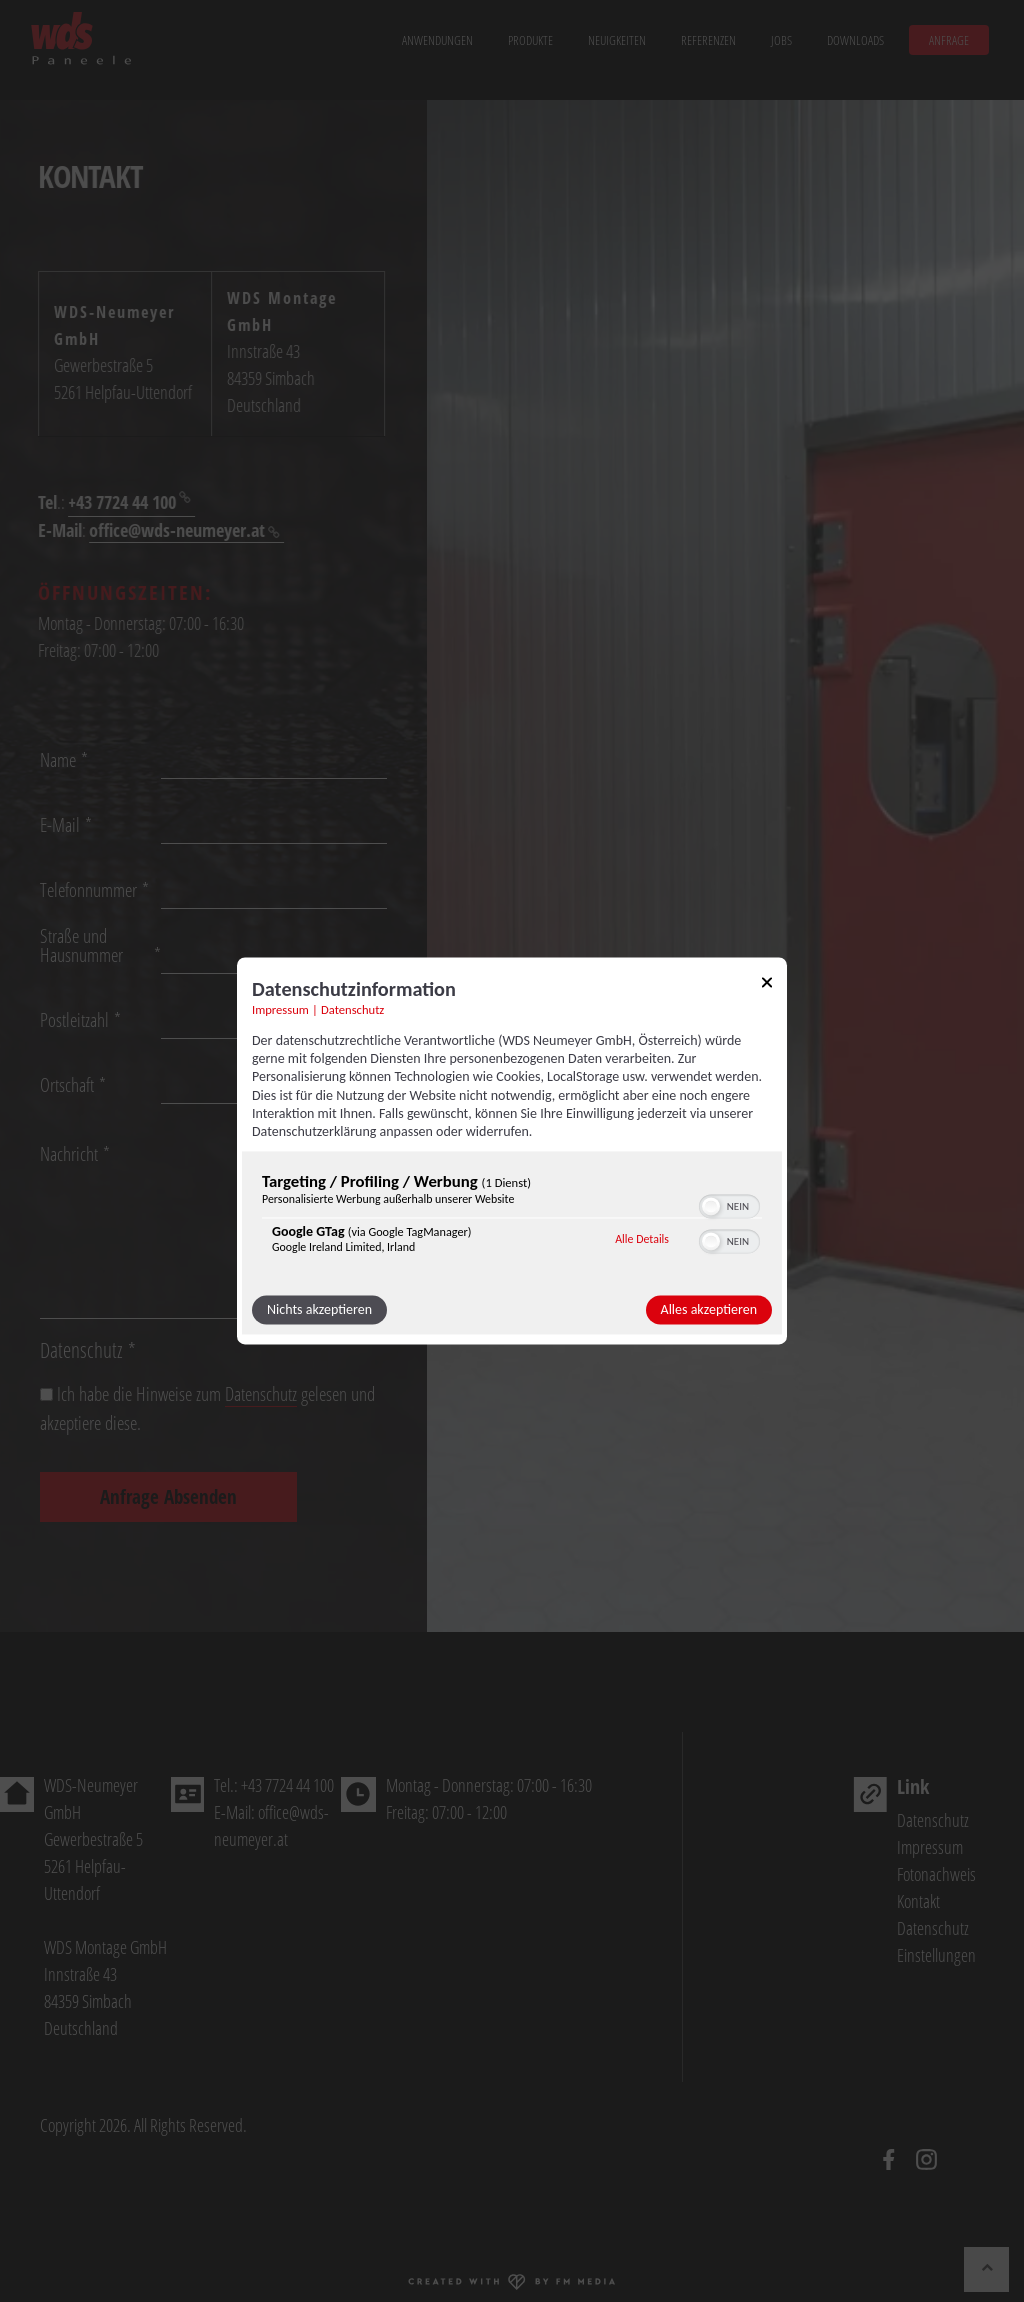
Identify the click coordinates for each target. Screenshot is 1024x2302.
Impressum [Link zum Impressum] (280, 1009)
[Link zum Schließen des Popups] (767, 985)
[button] (711, 1207)
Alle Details (642, 1239)
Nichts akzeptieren (319, 1310)
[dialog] (512, 1150)
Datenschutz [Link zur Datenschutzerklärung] (352, 1009)
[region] (512, 1218)
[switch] (729, 1205)
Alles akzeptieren (709, 1310)
